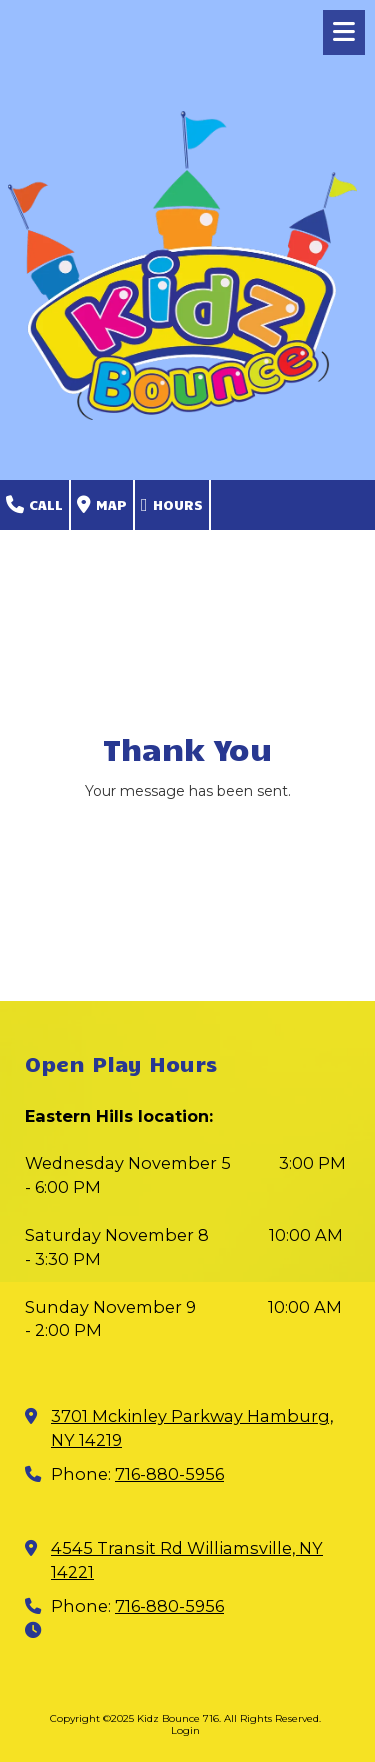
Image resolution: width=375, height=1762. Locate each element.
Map (102, 505)
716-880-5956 (169, 1474)
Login (185, 1730)
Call (34, 505)
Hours (172, 505)
